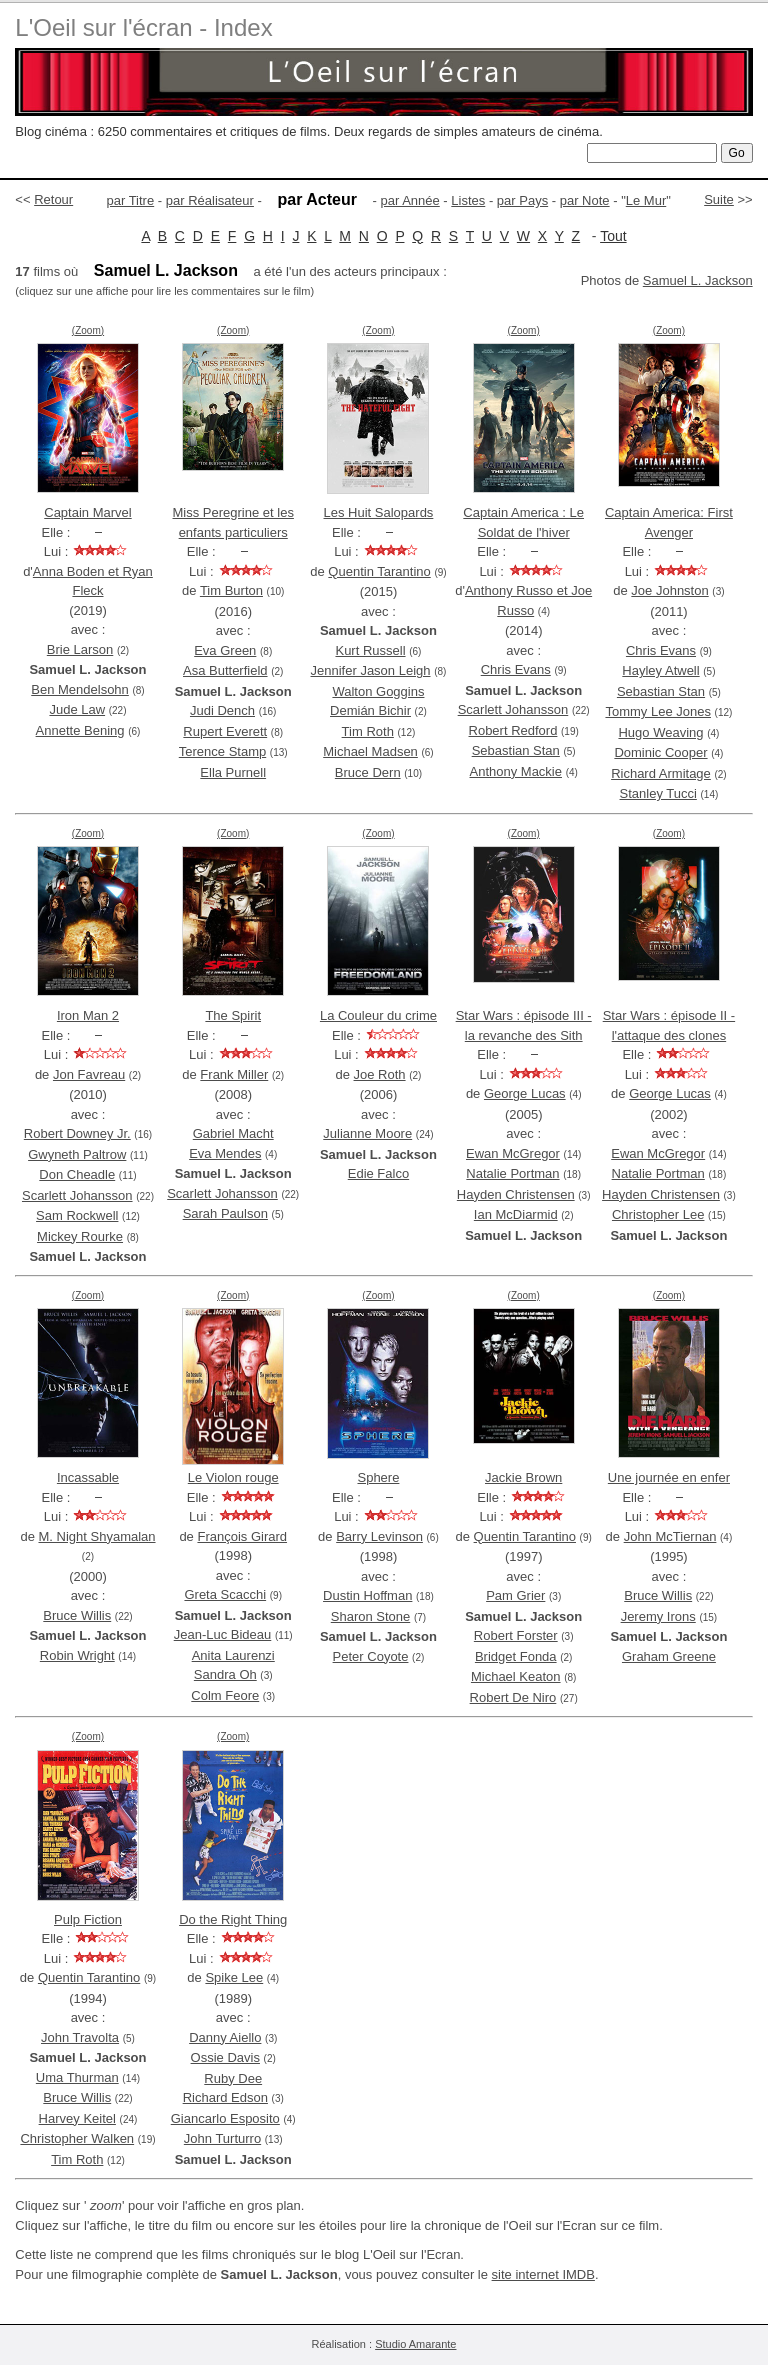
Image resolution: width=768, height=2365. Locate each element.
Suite (719, 199)
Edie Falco (378, 1173)
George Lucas (525, 1093)
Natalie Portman (512, 1173)
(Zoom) (88, 330)
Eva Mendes (225, 1153)
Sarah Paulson (225, 1213)
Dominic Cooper (660, 752)
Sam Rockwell (77, 1215)
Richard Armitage (661, 773)
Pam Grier (515, 1595)
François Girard (242, 1536)
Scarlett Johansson (513, 709)
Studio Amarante (415, 2344)
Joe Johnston (669, 590)
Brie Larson (80, 649)
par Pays (522, 200)
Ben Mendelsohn (80, 689)
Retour (53, 199)
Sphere (378, 1477)
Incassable (88, 1477)
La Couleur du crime (378, 1015)
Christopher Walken (77, 2138)
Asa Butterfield (225, 670)
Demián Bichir (370, 710)
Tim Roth (368, 731)
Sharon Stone (371, 1616)
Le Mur (646, 200)
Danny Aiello (225, 2037)
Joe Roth (380, 1074)
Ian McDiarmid (516, 1214)
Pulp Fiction (88, 1919)
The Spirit (233, 1015)
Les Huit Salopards (379, 512)
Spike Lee (234, 1977)
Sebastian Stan (516, 750)
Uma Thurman (77, 2077)
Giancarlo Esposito (225, 2118)
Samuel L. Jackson (698, 280)
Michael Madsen (370, 751)
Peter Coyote (371, 1656)
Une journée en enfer (669, 1477)
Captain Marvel (87, 512)
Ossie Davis (225, 2057)
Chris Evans (516, 669)
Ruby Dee (233, 2078)
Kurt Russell (370, 650)
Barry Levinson (379, 1536)
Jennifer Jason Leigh (371, 670)
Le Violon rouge (233, 1477)
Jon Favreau (89, 1074)
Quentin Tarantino (379, 571)
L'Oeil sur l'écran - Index (143, 27)
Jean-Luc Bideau (223, 1634)
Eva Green (225, 650)
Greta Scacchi (225, 1594)
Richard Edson (225, 2097)
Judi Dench (222, 710)
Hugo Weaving (660, 732)
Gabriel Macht (233, 1133)
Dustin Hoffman (367, 1595)
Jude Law (77, 709)
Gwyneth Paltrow (77, 1154)
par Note (585, 200)
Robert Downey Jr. (77, 1133)
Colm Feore (225, 1695)
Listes (468, 200)
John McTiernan (670, 1536)
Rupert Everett (225, 731)
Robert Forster (516, 1635)
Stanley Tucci (658, 793)
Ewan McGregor (513, 1153)
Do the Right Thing (233, 1919)
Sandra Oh (225, 1674)
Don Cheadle (77, 1174)
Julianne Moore (367, 1133)
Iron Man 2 (88, 1015)
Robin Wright (77, 1655)
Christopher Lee (658, 1214)
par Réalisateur (210, 200)
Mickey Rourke (80, 1236)
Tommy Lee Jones (658, 711)
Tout (613, 236)
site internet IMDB (543, 2274)
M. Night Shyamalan (96, 1536)
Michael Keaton (516, 1676)
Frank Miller (234, 1074)
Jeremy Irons (658, 1616)
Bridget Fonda (516, 1656)
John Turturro (222, 2138)
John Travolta (80, 2037)
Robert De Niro (513, 1697)
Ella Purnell (233, 772)
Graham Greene (669, 1656)
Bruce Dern (368, 772)
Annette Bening (80, 730)
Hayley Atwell (660, 670)
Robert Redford (513, 730)
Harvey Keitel (77, 2118)
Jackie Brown (523, 1477)
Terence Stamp (222, 751)
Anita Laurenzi (233, 1655)
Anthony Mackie (516, 771)
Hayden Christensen (516, 1194)
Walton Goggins (378, 691)
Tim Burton (231, 590)
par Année (409, 200)
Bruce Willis (77, 1615)
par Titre (131, 200)
